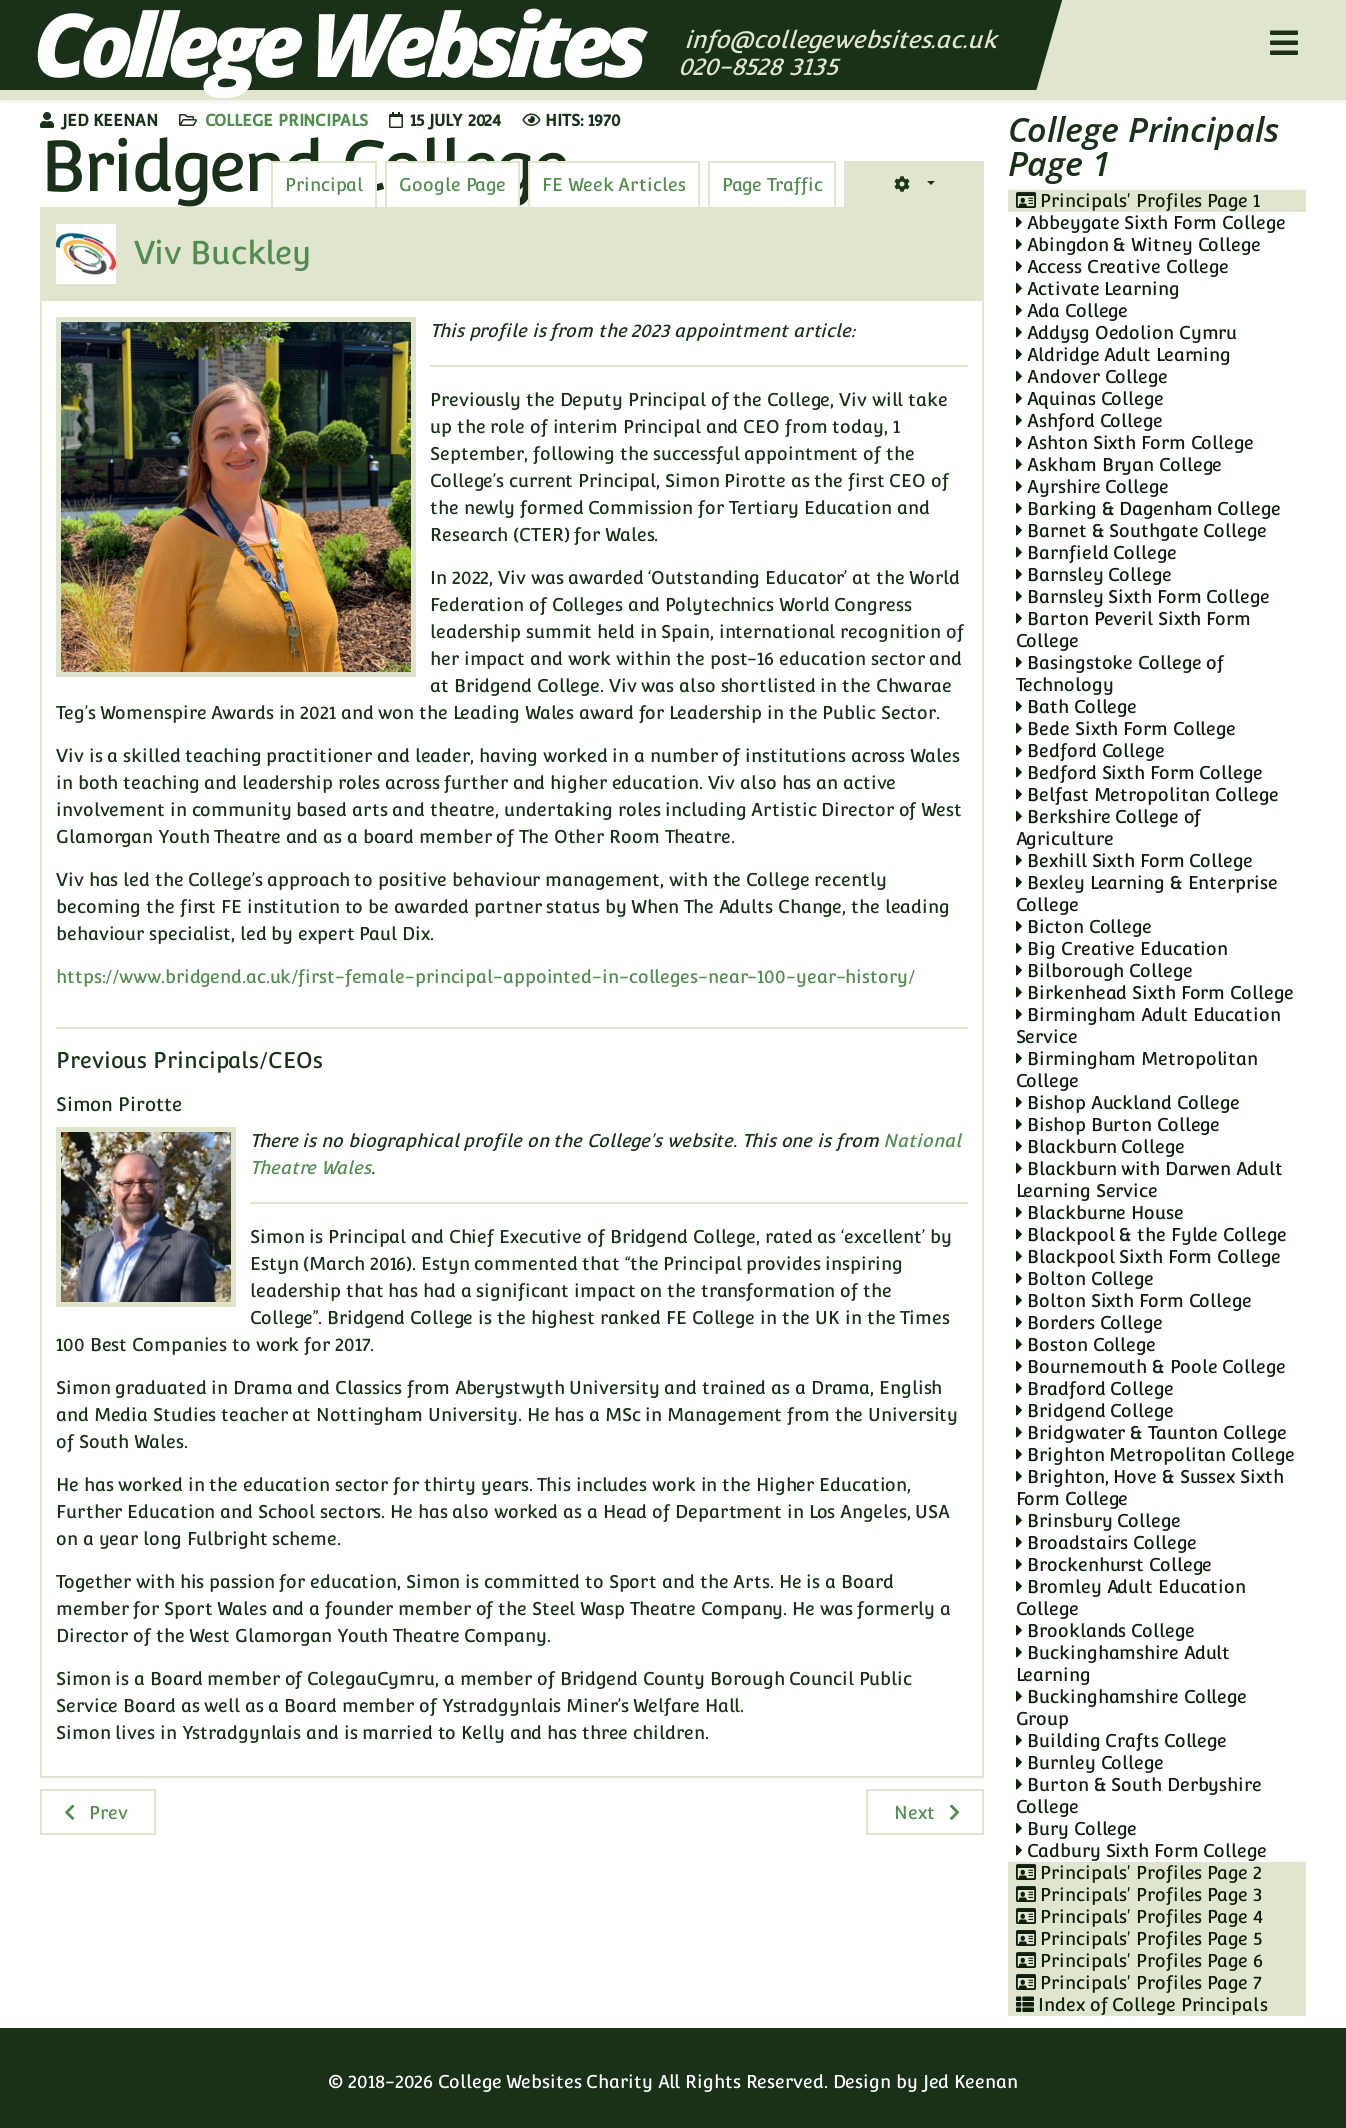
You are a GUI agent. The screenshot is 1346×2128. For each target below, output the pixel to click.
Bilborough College (1104, 970)
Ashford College (1089, 420)
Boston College (1086, 1344)
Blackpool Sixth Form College (1148, 1256)
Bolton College (1085, 1278)
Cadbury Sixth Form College (1141, 1850)
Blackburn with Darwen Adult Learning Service (1149, 1179)
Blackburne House (1100, 1212)
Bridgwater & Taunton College (1151, 1432)
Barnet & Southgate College (1141, 530)
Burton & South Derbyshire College (1139, 1795)
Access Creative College (1123, 266)
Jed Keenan (970, 2081)
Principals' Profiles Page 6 (1139, 1960)
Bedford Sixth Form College (1139, 772)
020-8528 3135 (761, 66)
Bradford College (1095, 1388)
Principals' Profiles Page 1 (1138, 200)
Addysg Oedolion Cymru (1127, 332)
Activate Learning (1098, 288)
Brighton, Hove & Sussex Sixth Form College (1150, 1487)
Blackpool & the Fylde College (1151, 1234)
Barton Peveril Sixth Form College (1133, 629)
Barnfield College (1096, 552)
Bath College (1077, 706)
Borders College (1089, 1322)
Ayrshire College (1092, 486)
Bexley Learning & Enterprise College (1147, 893)
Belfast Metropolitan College (1147, 794)
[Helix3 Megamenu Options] (1284, 43)
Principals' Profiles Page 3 (1139, 1894)
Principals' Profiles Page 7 (1139, 1982)
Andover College (1092, 376)
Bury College (1077, 1828)
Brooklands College (1105, 1630)
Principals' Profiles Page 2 (1139, 1872)
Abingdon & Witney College (1138, 244)
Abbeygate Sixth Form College (1151, 222)
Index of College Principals (1142, 2004)
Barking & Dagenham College (1148, 508)
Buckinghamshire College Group (1132, 1707)
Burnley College (1090, 1762)
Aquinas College (1090, 398)
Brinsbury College (1098, 1520)
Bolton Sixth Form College (1134, 1300)
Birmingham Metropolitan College (1137, 1069)
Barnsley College (1094, 574)
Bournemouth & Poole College (1151, 1366)
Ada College (1072, 310)
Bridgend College (1095, 1410)
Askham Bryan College (1119, 464)
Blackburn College (1100, 1146)
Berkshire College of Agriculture (1109, 827)
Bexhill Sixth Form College (1134, 860)
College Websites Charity (545, 2081)
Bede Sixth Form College (1126, 728)
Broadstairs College (1106, 1542)
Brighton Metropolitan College (1155, 1454)
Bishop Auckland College (1128, 1102)
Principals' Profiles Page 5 (1139, 1938)
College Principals (286, 120)
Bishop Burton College (1118, 1124)
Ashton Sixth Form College (1135, 442)
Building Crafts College (1122, 1740)
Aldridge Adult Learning (1124, 354)
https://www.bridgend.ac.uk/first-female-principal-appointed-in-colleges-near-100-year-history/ (485, 976)
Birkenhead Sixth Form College (1155, 992)
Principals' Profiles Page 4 (1139, 1916)
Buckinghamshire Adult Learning (1123, 1663)
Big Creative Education (1122, 948)
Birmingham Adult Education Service (1148, 1025)
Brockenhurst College (1114, 1564)
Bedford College (1090, 750)
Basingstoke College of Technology (1120, 673)
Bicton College (1084, 926)
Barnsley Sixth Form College (1143, 596)
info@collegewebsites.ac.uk (840, 39)
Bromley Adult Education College (1131, 1597)
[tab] (772, 185)
